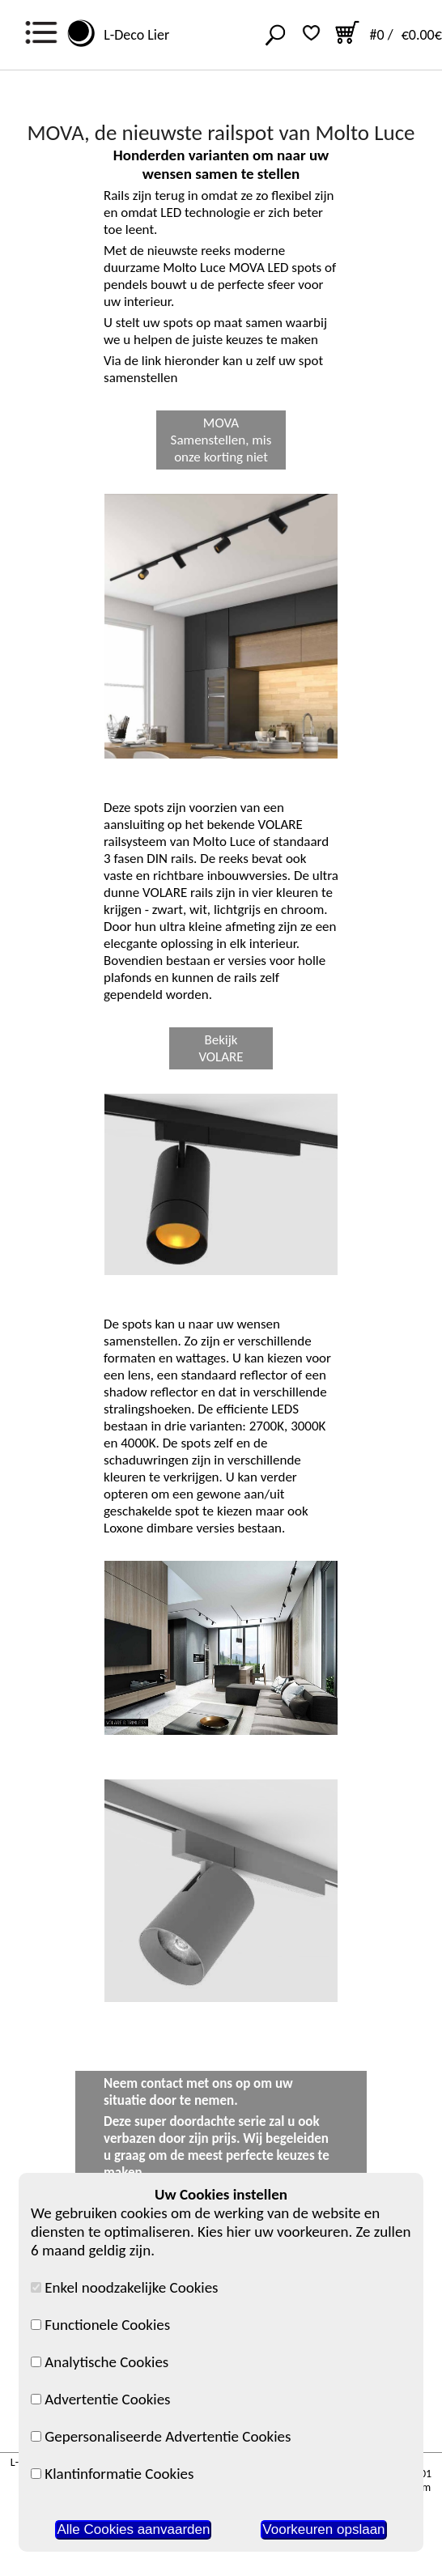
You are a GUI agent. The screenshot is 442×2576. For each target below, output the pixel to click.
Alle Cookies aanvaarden (133, 2529)
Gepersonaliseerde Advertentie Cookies (161, 2436)
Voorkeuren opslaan (323, 2529)
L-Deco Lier (133, 35)
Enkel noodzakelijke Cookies (125, 2287)
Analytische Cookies (99, 2362)
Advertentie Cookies (101, 2399)
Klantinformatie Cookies (112, 2473)
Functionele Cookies (100, 2324)
